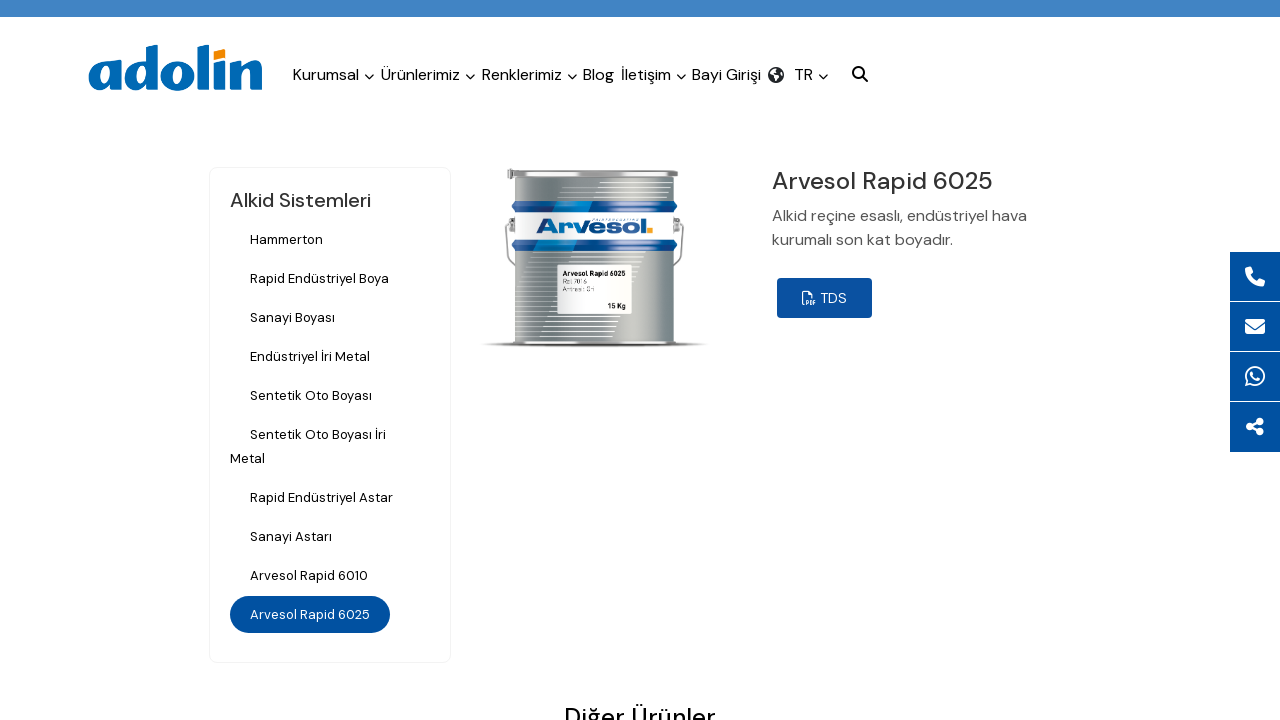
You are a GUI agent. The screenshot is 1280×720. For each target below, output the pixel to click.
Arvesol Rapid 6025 (310, 614)
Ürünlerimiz (463, 67)
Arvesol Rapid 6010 (309, 575)
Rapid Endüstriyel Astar (321, 497)
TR (963, 67)
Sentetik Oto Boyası (311, 395)
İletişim (758, 67)
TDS (824, 298)
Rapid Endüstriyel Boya (319, 278)
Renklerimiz (587, 67)
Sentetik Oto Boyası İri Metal (308, 446)
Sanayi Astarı (291, 536)
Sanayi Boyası (292, 317)
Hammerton (286, 239)
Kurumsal (345, 67)
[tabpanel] (594, 257)
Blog (680, 67)
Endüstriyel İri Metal (310, 356)
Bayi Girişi (855, 67)
